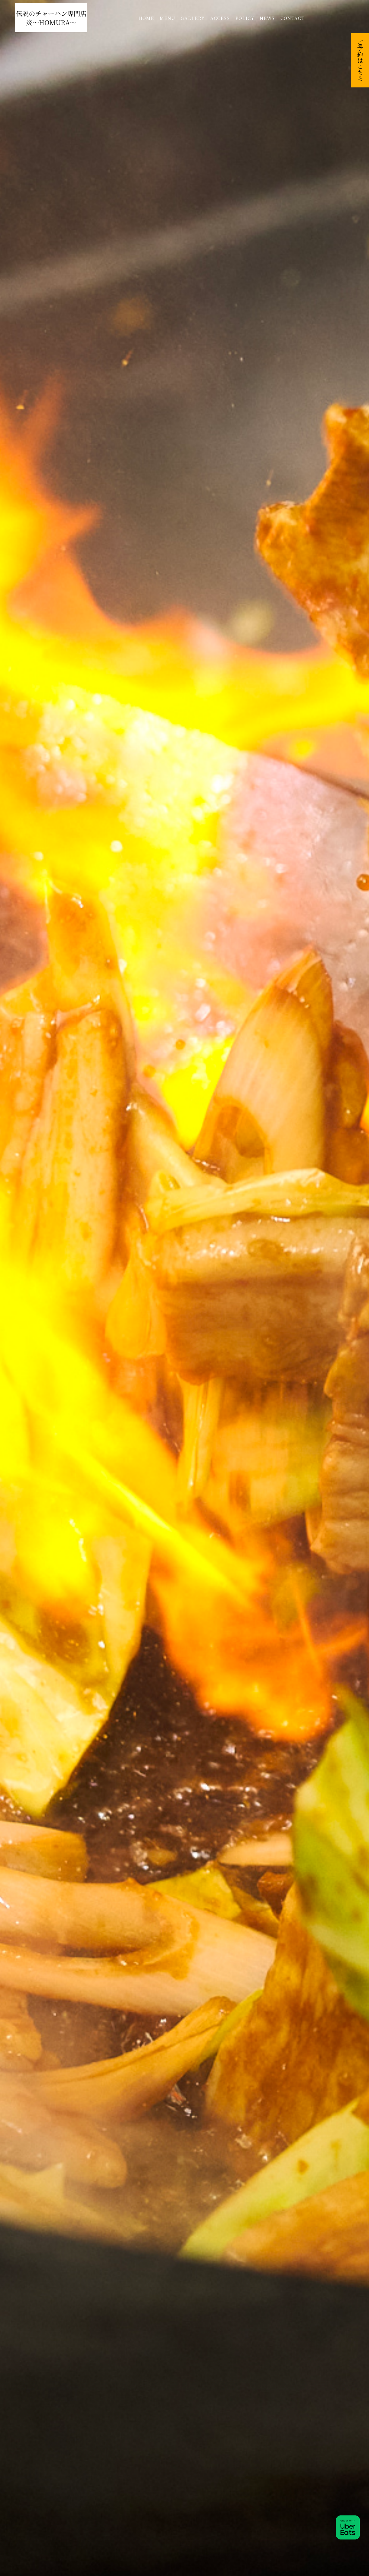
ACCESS (220, 18)
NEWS (267, 18)
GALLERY (193, 18)
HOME (146, 18)
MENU (167, 18)
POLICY (244, 18)
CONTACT (292, 18)
